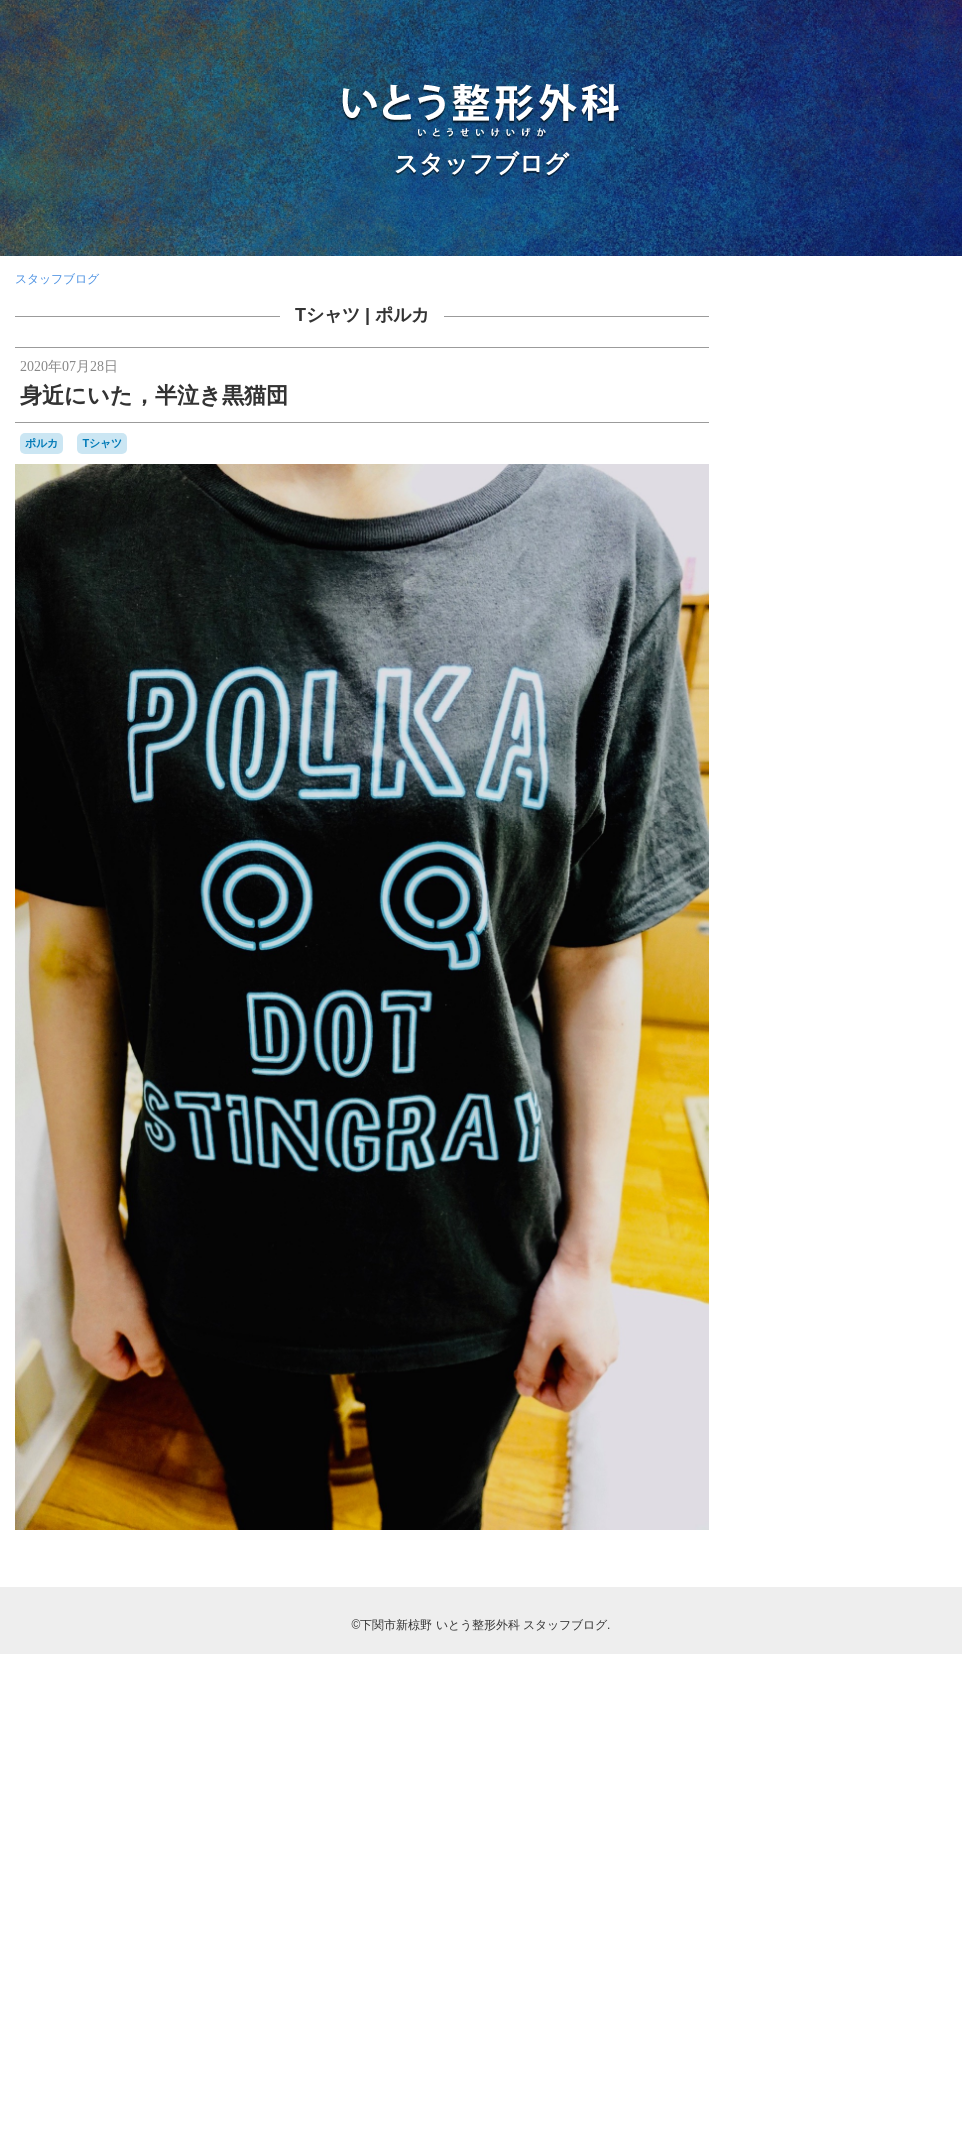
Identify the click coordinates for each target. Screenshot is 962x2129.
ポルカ (402, 315)
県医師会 (838, 1640)
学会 (844, 1518)
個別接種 (860, 1455)
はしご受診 (862, 1299)
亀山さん (879, 1434)
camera (843, 1179)
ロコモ (889, 1415)
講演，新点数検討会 (833, 1682)
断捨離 (906, 1540)
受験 (791, 1498)
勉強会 (852, 1476)
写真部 (805, 1478)
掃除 (905, 1520)
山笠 (876, 1520)
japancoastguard (842, 1216)
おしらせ (803, 1299)
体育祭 (805, 1457)
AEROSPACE (808, 1142)
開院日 (845, 1708)
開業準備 (791, 1706)
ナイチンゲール (829, 1378)
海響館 (780, 1619)
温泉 (817, 1620)
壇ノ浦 (799, 1518)
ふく (910, 1298)
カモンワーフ (888, 1318)
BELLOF (782, 1162)
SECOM (893, 1257)
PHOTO (830, 1254)
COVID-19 (897, 1197)
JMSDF (917, 1214)
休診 (771, 1457)
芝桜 (868, 1659)
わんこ (811, 1318)
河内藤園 (913, 1579)
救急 (933, 1520)
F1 (767, 1215)
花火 (902, 1660)
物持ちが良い (870, 1620)
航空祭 (826, 1660)
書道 (805, 1578)
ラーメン (811, 1416)
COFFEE (835, 1198)
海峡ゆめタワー (879, 1598)
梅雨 (873, 1579)
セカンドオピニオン (831, 1359)
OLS (775, 1255)
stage (782, 1276)
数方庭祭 (783, 1540)
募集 (894, 1477)
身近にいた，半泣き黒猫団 (154, 395)
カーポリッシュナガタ (819, 1340)
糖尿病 (884, 1640)
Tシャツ (327, 315)
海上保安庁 (789, 1600)
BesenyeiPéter (848, 1162)
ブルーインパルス (815, 1396)
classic (783, 1196)
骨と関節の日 (850, 1730)
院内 (888, 1705)
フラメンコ (906, 1378)
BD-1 (912, 1143)
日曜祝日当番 (900, 1559)
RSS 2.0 (779, 2004)
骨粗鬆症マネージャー (859, 1749)
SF (926, 1257)
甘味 (793, 1638)
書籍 (773, 1578)
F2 (787, 1216)
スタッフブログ (481, 163)
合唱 (852, 1498)
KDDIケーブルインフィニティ (839, 1234)
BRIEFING (787, 1180)
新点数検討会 (823, 1559)
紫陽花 (925, 1640)
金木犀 (910, 1682)
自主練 (780, 1660)
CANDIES (897, 1180)
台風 (822, 1499)
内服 (908, 1457)
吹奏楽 (895, 1497)
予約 (930, 1435)
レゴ (852, 1416)
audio (876, 1144)
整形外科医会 (847, 1540)
